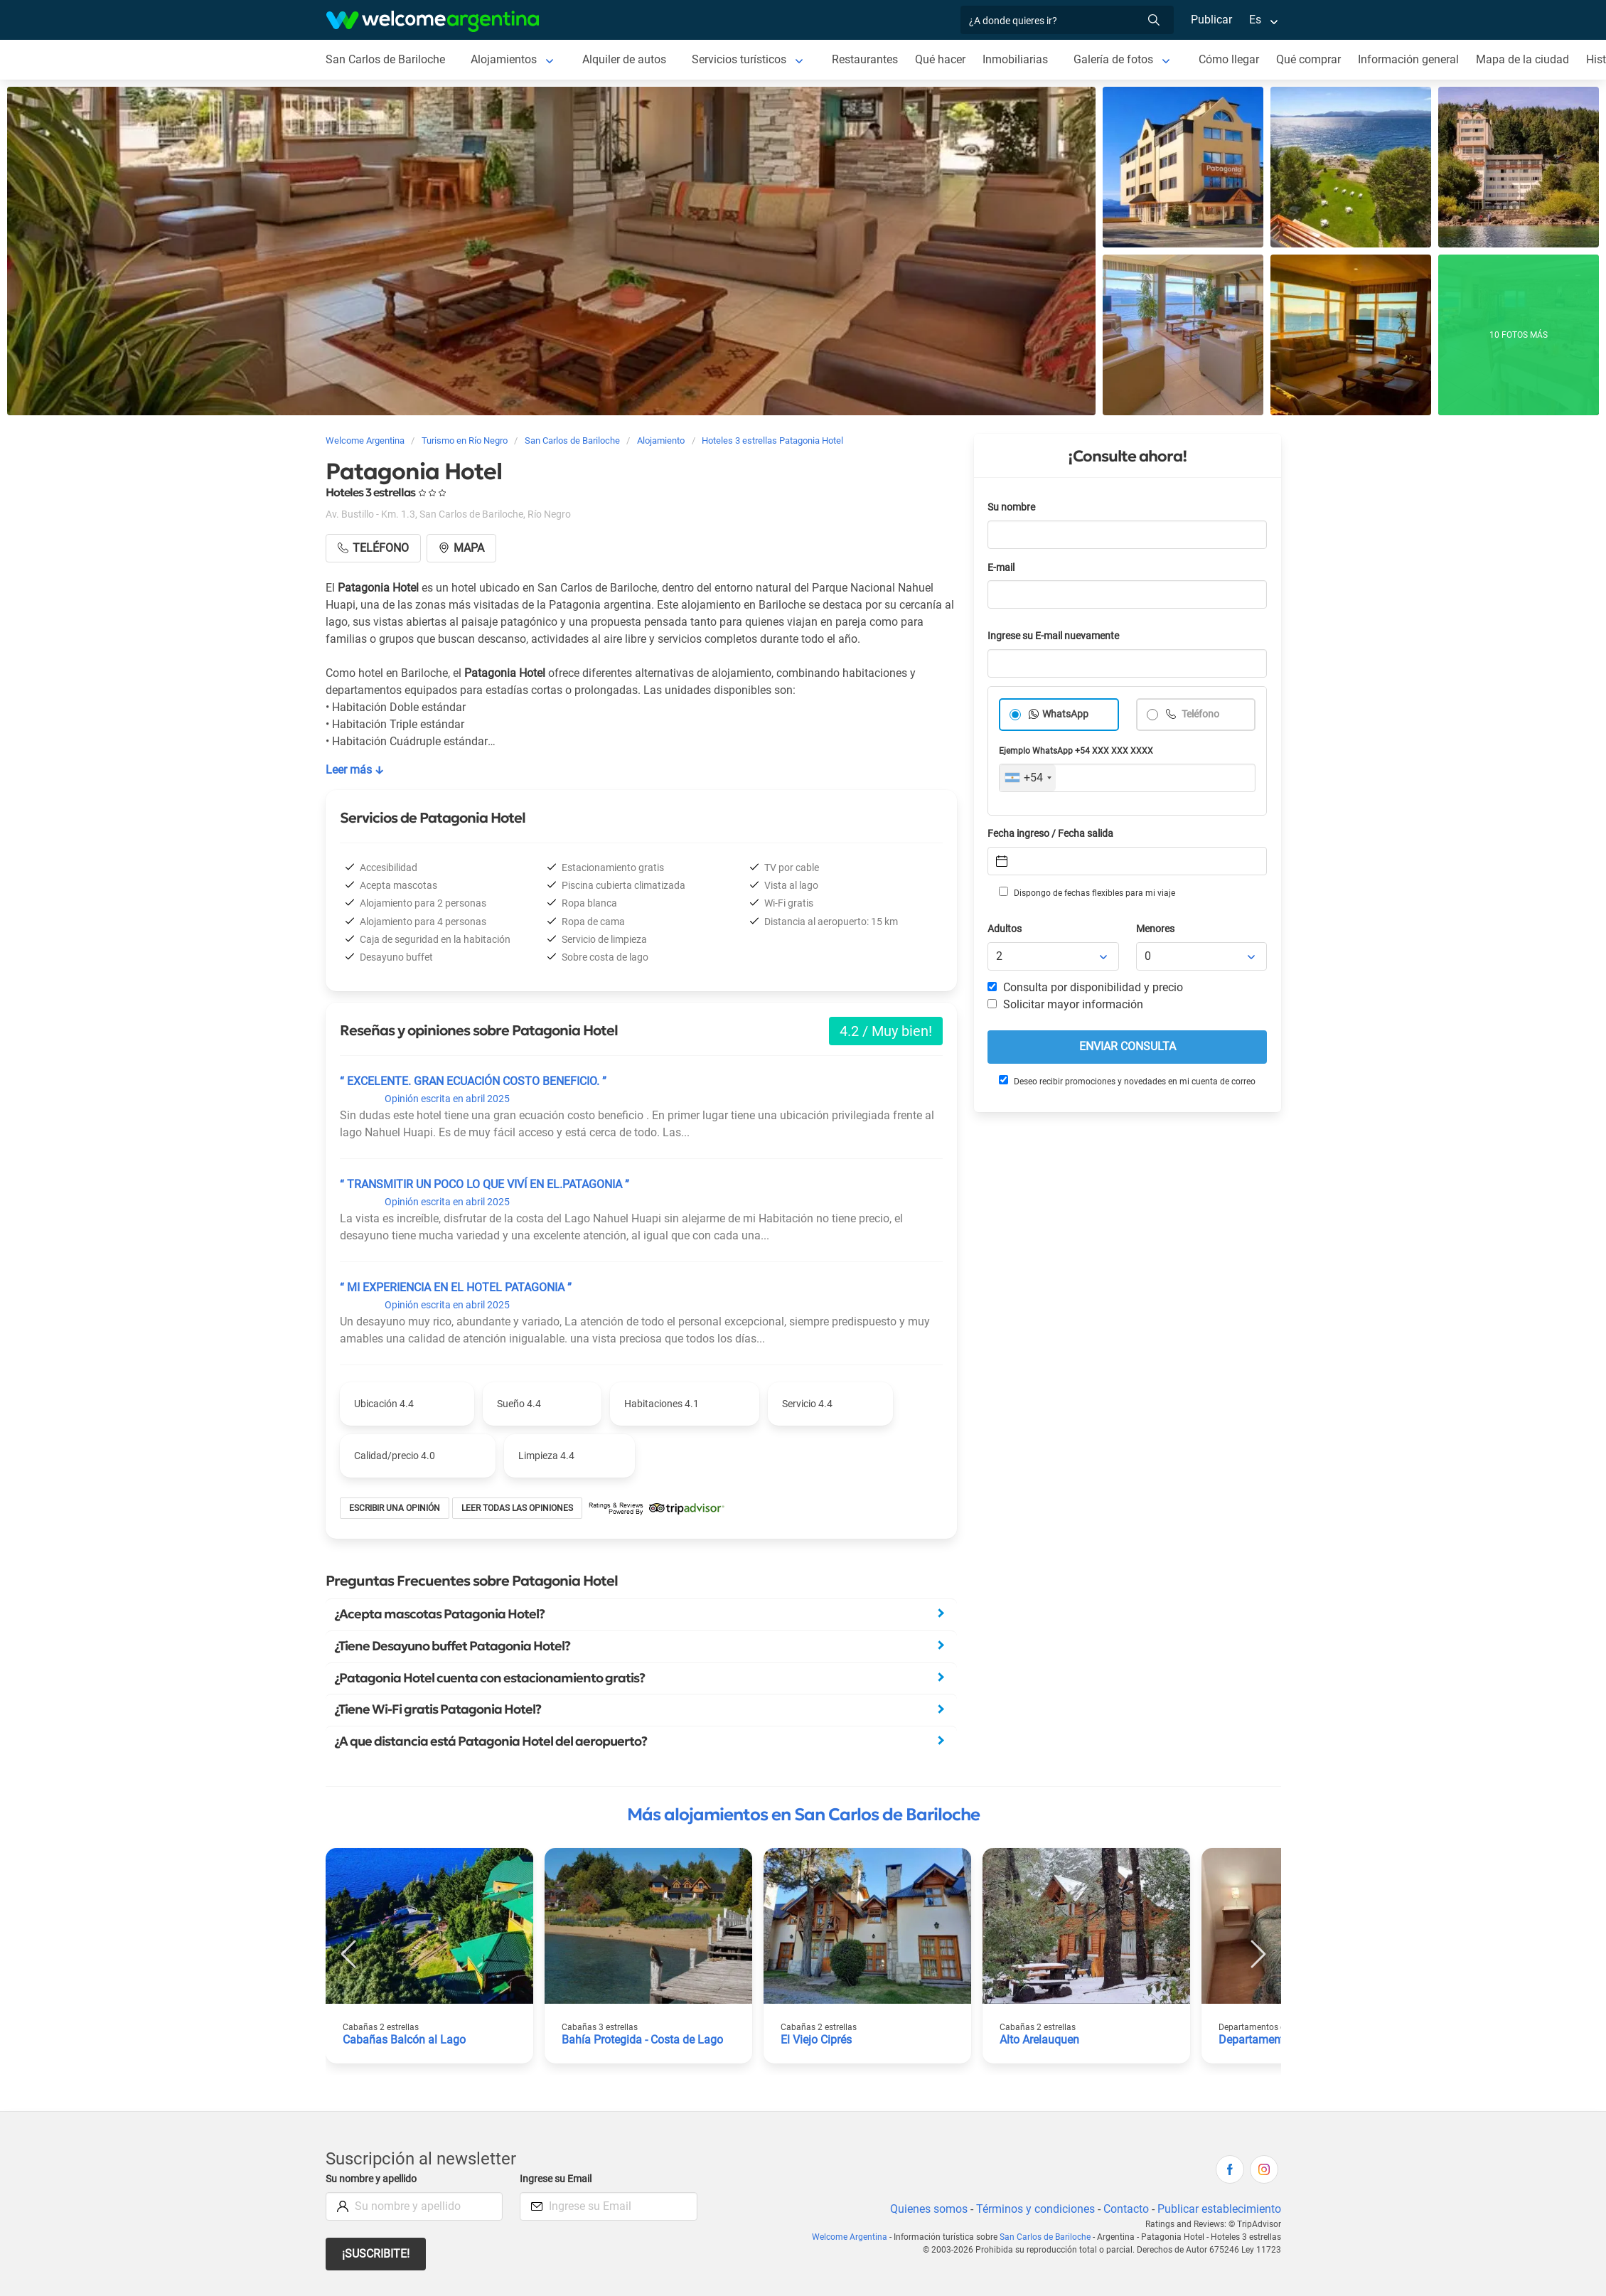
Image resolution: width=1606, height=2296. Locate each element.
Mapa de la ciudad (1529, 59)
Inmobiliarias (1020, 59)
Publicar (1210, 19)
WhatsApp (1065, 714)
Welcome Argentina (855, 2237)
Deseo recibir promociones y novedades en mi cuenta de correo (1126, 1080)
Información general (1416, 59)
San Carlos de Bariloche (386, 59)
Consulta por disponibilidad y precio (1085, 987)
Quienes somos (924, 2209)
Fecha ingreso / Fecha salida (1052, 834)
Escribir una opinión (395, 1508)
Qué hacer (944, 59)
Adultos (1005, 929)
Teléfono (1200, 714)
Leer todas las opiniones (519, 1508)
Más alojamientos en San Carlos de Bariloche (803, 1814)
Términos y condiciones (1032, 2209)
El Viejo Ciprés (818, 2039)
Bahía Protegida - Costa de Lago (644, 2039)
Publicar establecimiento (1218, 2209)
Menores (1156, 929)
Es (1254, 19)
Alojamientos (504, 59)
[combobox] (1028, 777)
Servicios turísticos (741, 59)
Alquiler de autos (625, 59)
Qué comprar (1315, 59)
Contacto (1124, 2209)
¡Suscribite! (376, 2253)
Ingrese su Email (558, 2179)
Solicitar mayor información (1064, 1004)
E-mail (1002, 568)
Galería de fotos (1118, 59)
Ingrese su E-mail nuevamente (1057, 636)
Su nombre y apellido (374, 2179)
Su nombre (1012, 507)
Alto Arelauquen (1040, 2039)
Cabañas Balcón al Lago (404, 2039)
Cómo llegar (1234, 59)
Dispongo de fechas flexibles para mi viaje (1086, 892)
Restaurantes (868, 59)
